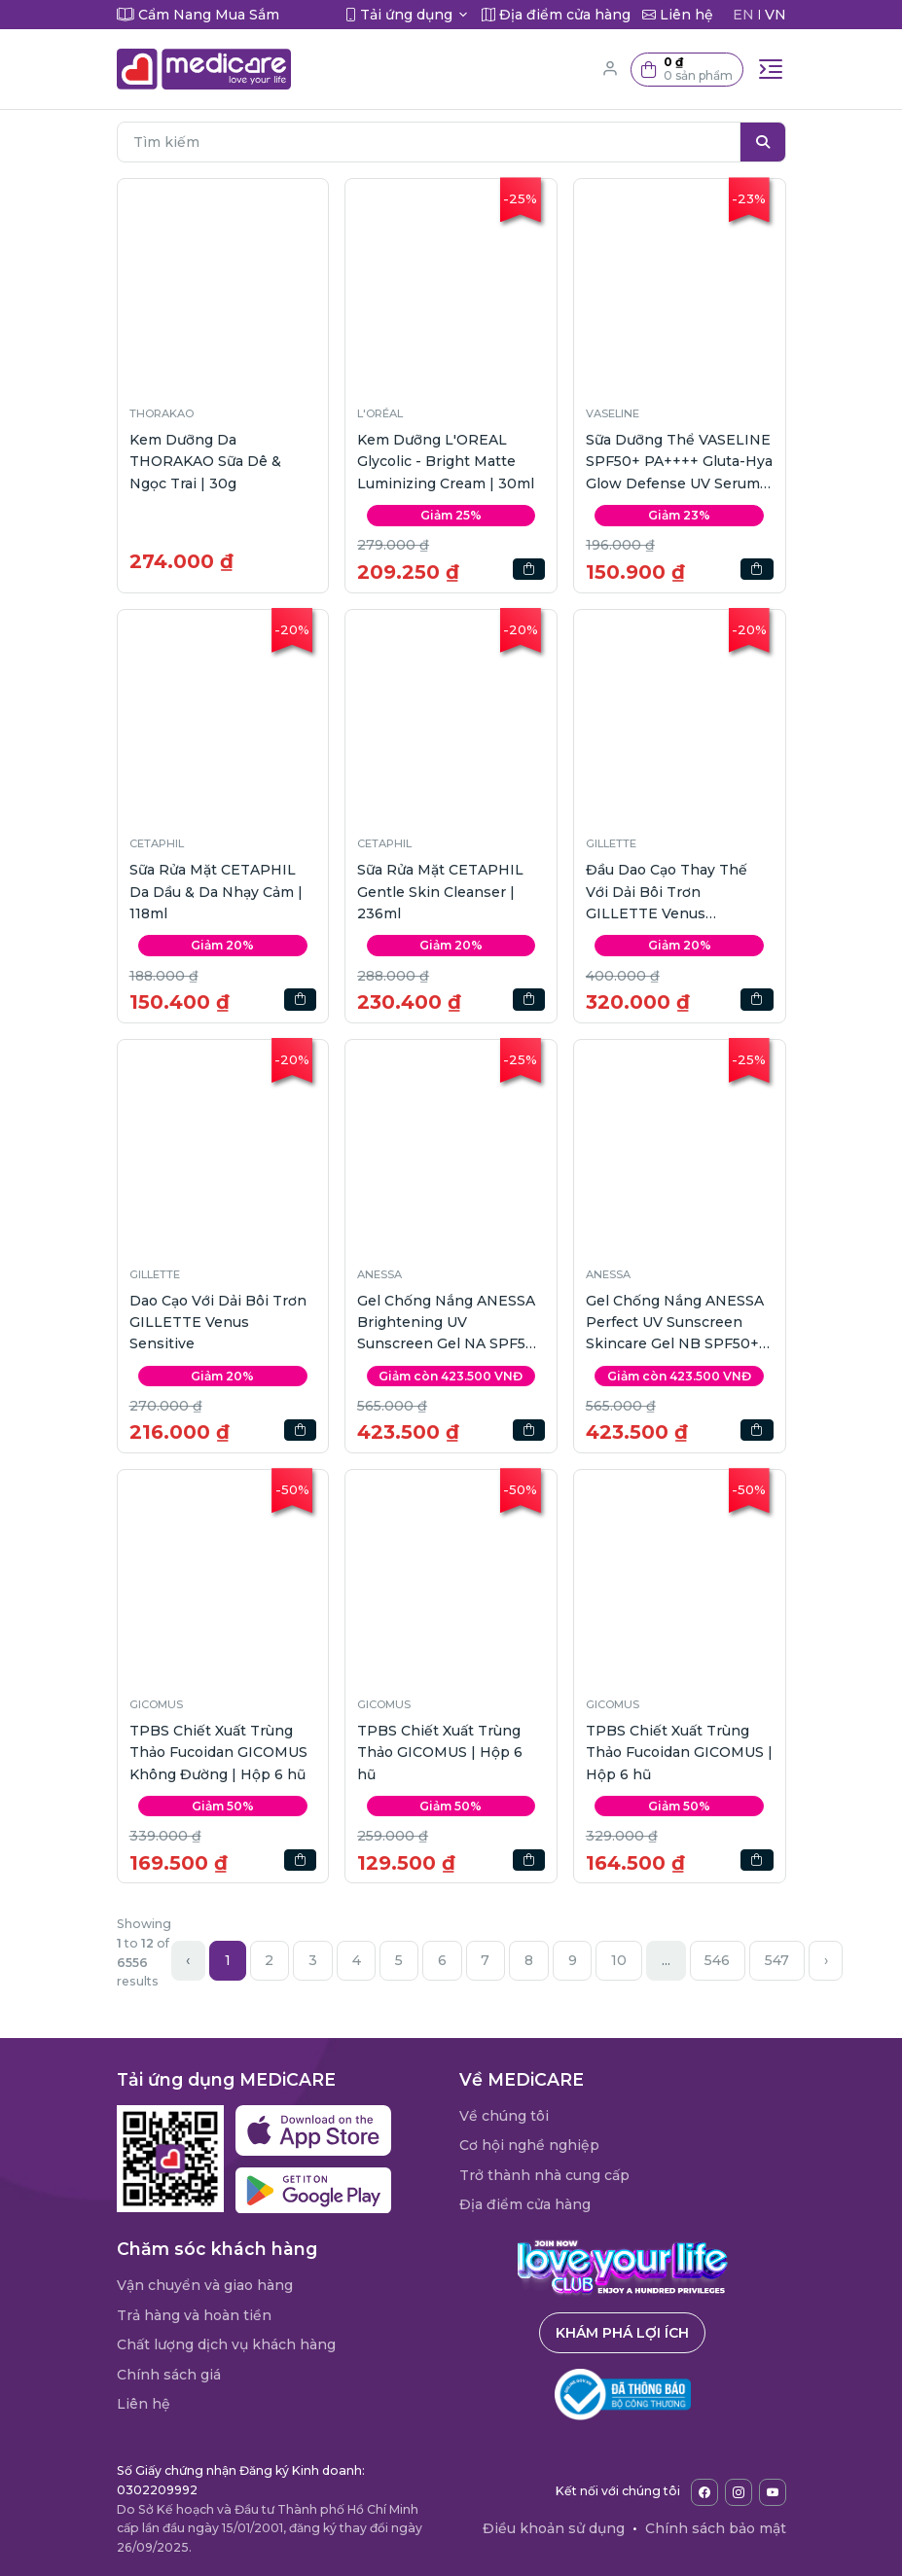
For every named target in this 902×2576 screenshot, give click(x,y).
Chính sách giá (169, 2374)
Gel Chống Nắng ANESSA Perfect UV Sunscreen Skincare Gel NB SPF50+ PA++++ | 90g (675, 1323)
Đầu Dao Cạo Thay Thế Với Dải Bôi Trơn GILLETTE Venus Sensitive (666, 892)
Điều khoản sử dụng (554, 2528)
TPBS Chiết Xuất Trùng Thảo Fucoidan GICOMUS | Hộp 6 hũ (679, 1752)
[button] (687, 70)
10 (619, 1960)
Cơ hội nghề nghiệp (529, 2145)
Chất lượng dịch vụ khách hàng (226, 2344)
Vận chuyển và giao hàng (205, 2285)
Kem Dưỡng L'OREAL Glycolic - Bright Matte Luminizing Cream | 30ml (445, 461)
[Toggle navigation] (770, 69)
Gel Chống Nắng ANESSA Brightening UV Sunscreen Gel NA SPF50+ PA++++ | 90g (450, 1323)
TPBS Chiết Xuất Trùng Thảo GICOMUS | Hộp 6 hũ (440, 1752)
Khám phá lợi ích (622, 2333)
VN (775, 14)
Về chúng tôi (504, 2116)
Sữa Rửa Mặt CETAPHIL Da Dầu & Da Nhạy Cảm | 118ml (216, 891)
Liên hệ (143, 2404)
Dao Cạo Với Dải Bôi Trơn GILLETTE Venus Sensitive (218, 1322)
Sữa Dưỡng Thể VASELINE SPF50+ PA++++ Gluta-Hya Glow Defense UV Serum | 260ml (679, 462)
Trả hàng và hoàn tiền (194, 2315)
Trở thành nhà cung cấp (544, 2175)
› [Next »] (826, 1960)
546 (717, 1960)
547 (777, 1960)
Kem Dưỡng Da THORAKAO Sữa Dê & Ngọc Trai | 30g (205, 461)
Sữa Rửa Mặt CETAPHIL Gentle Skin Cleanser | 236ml (440, 891)
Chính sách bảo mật (715, 2528)
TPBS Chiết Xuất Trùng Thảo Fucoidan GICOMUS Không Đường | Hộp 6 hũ (218, 1752)
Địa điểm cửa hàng (525, 2204)
